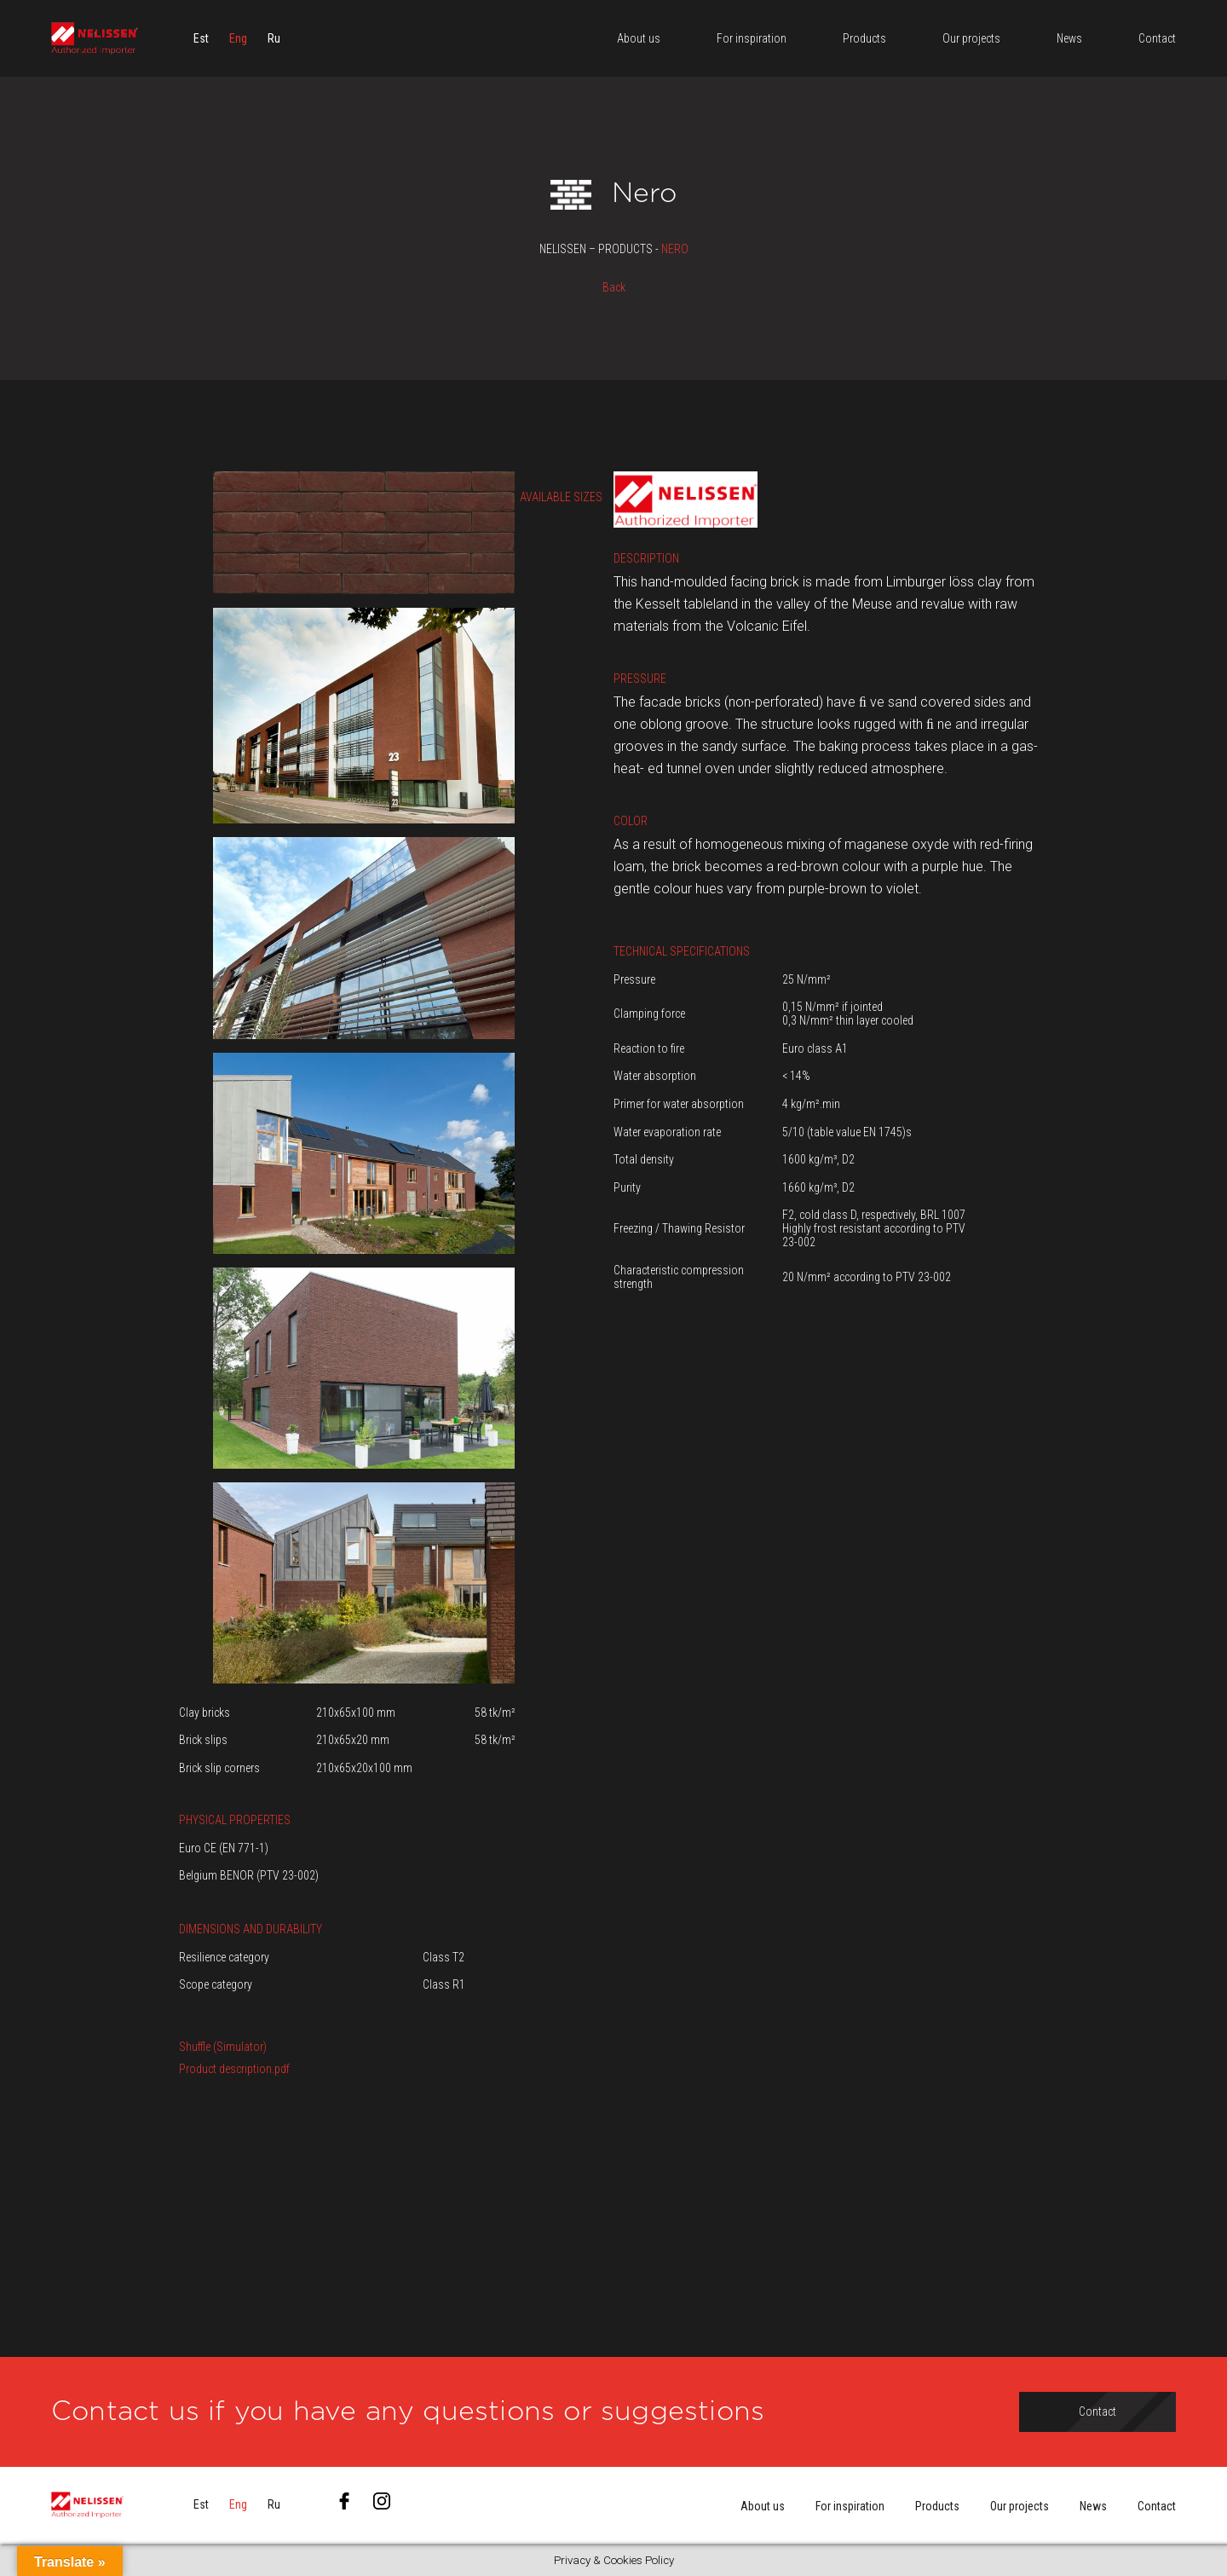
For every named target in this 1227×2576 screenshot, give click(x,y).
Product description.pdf (234, 2069)
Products (937, 2506)
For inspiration (849, 2506)
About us (762, 2506)
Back (613, 287)
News (1093, 2506)
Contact (1157, 2506)
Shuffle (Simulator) (223, 2046)
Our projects (1019, 2506)
